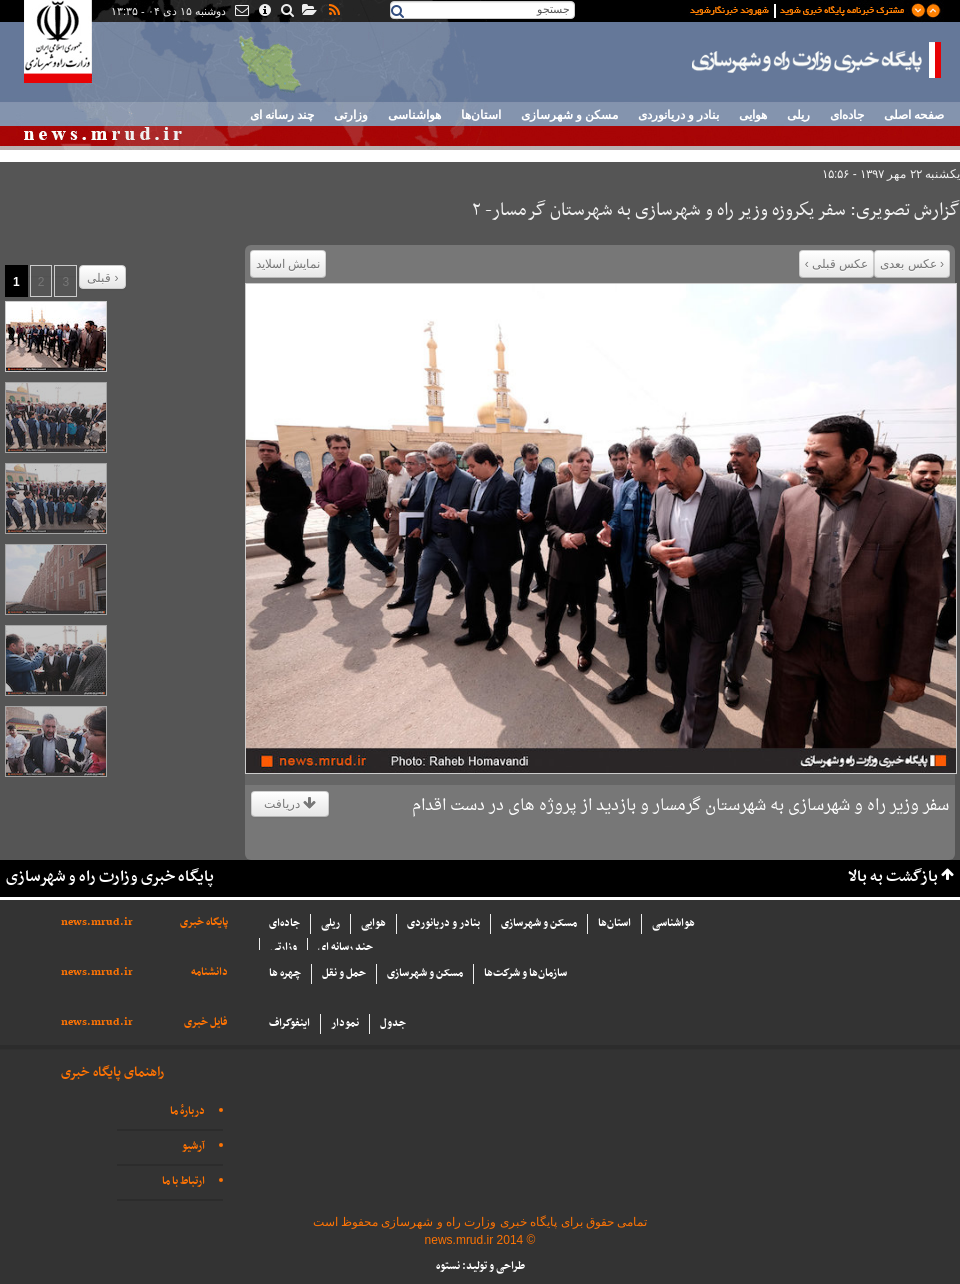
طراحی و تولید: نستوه (480, 1266)
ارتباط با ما (183, 1181)
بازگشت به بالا (893, 877)
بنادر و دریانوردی (678, 115)
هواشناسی (414, 115)
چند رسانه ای (282, 115)
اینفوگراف (289, 1023)
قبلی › (102, 278)
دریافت (290, 804)
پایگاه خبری (204, 922)
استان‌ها (481, 115)
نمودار (345, 1023)
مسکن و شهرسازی (569, 115)
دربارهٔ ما (187, 1111)
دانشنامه (209, 972)
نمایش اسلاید (288, 264)
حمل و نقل (344, 973)
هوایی (753, 115)
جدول (393, 1023)
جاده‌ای (847, 115)
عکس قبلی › (837, 264)
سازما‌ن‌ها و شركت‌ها (525, 973)
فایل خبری (206, 1022)
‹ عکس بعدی (912, 264)
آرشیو (193, 1146)
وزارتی (351, 115)
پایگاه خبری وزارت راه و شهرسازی (817, 60)
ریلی (798, 115)
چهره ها (285, 973)
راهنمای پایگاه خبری (112, 1072)
